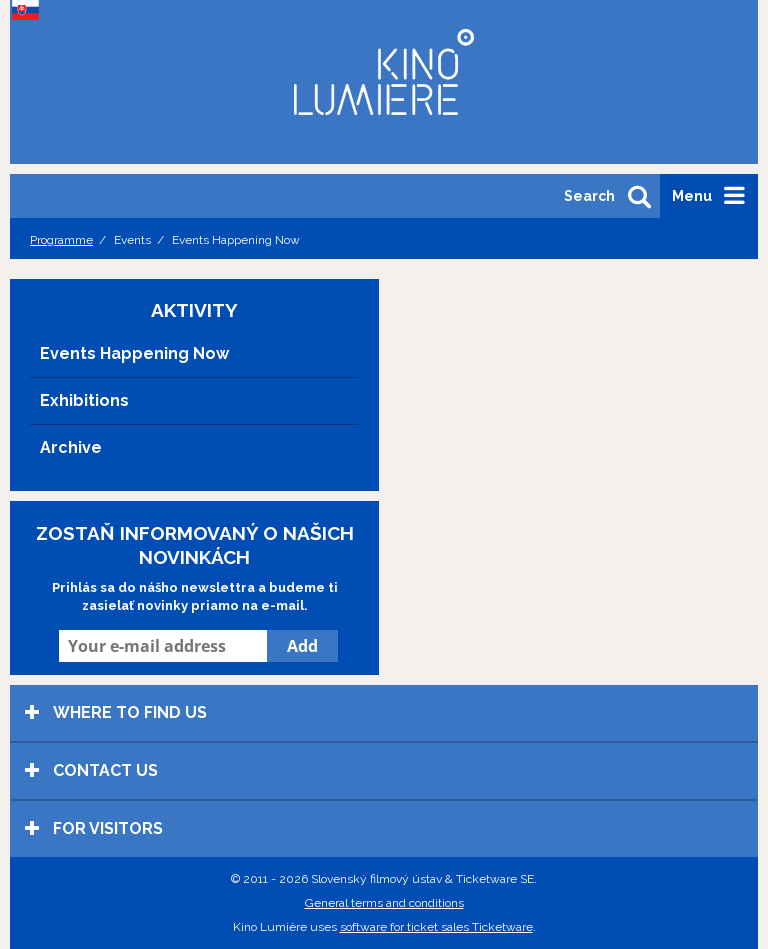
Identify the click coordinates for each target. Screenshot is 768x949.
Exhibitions (84, 400)
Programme (61, 240)
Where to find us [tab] (116, 712)
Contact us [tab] (91, 770)
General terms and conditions (384, 903)
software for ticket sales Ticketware (436, 927)
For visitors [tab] (94, 828)
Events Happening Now (134, 353)
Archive (71, 447)
